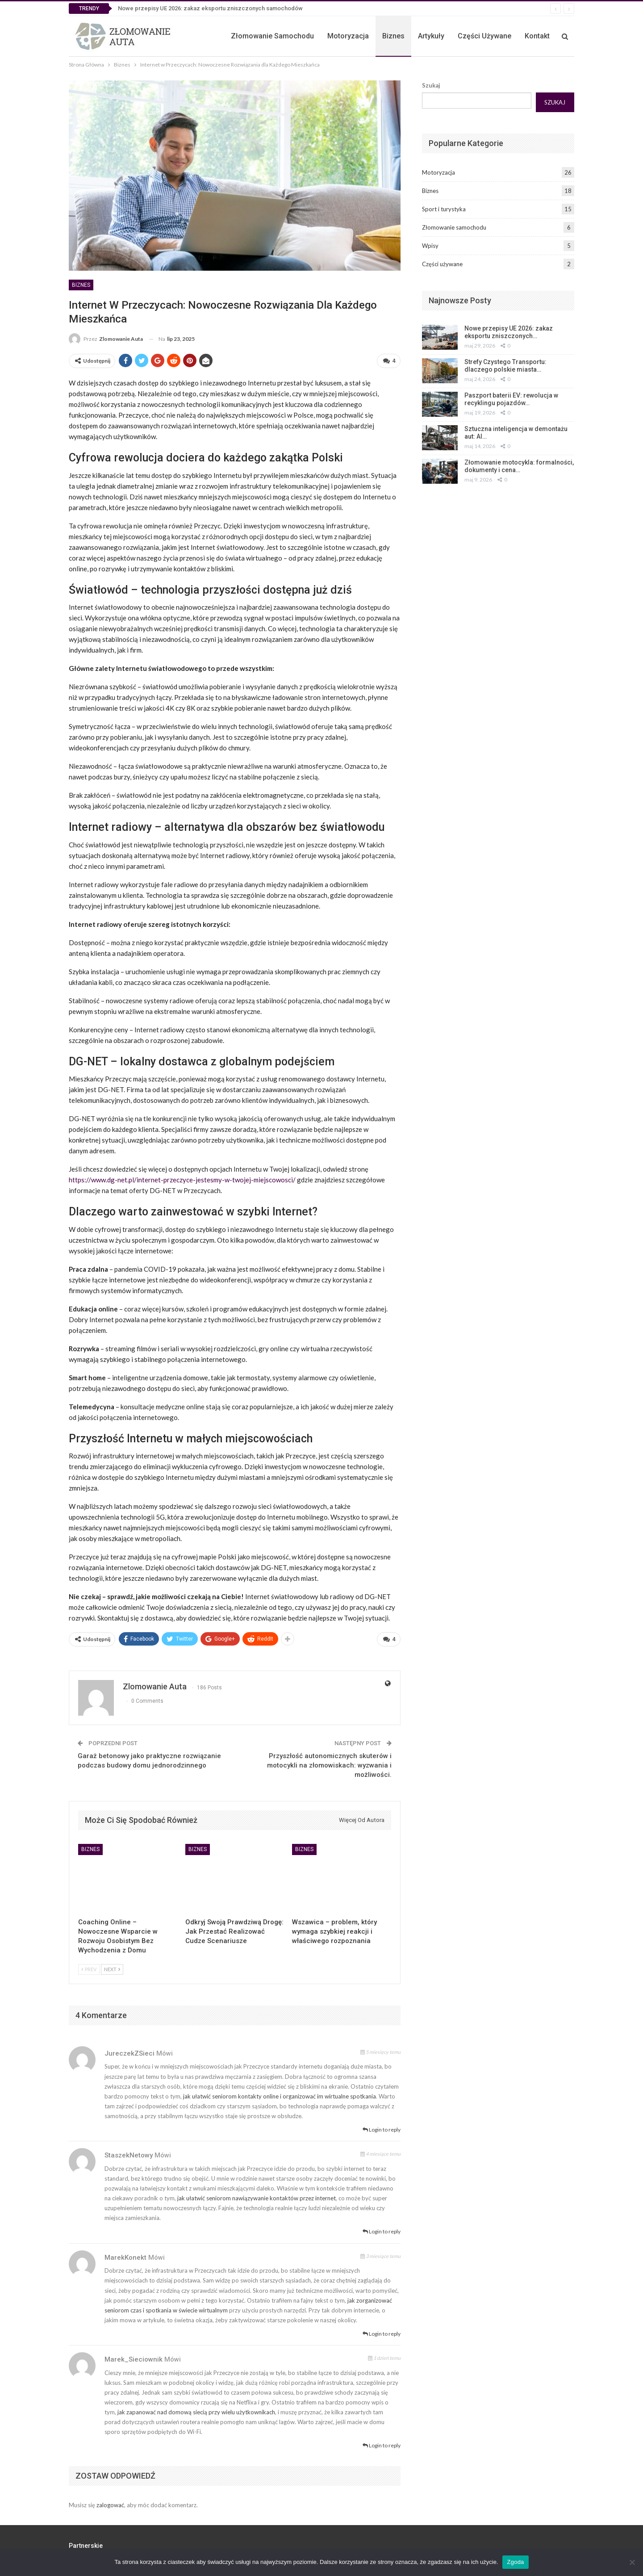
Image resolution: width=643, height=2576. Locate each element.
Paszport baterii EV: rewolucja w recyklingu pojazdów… (511, 399)
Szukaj (431, 85)
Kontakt (537, 36)
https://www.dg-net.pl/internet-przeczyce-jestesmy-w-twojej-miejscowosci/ (182, 1178)
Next (112, 1966)
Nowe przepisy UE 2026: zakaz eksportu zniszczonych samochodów (210, 8)
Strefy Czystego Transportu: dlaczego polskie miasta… (505, 365)
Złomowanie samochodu (272, 36)
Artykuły (431, 36)
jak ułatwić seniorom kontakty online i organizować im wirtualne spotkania (279, 2092)
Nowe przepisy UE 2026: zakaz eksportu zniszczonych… (508, 332)
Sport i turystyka (444, 209)
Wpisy (430, 245)
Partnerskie (86, 2542)
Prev (88, 1966)
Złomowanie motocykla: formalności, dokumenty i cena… (519, 466)
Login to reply (382, 2126)
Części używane (484, 36)
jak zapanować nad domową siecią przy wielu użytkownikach (196, 2408)
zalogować (110, 2501)
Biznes (393, 36)
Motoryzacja (348, 36)
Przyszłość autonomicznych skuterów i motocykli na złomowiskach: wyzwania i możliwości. (329, 1761)
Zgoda (515, 2562)
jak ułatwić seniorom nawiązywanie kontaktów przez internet (256, 2194)
